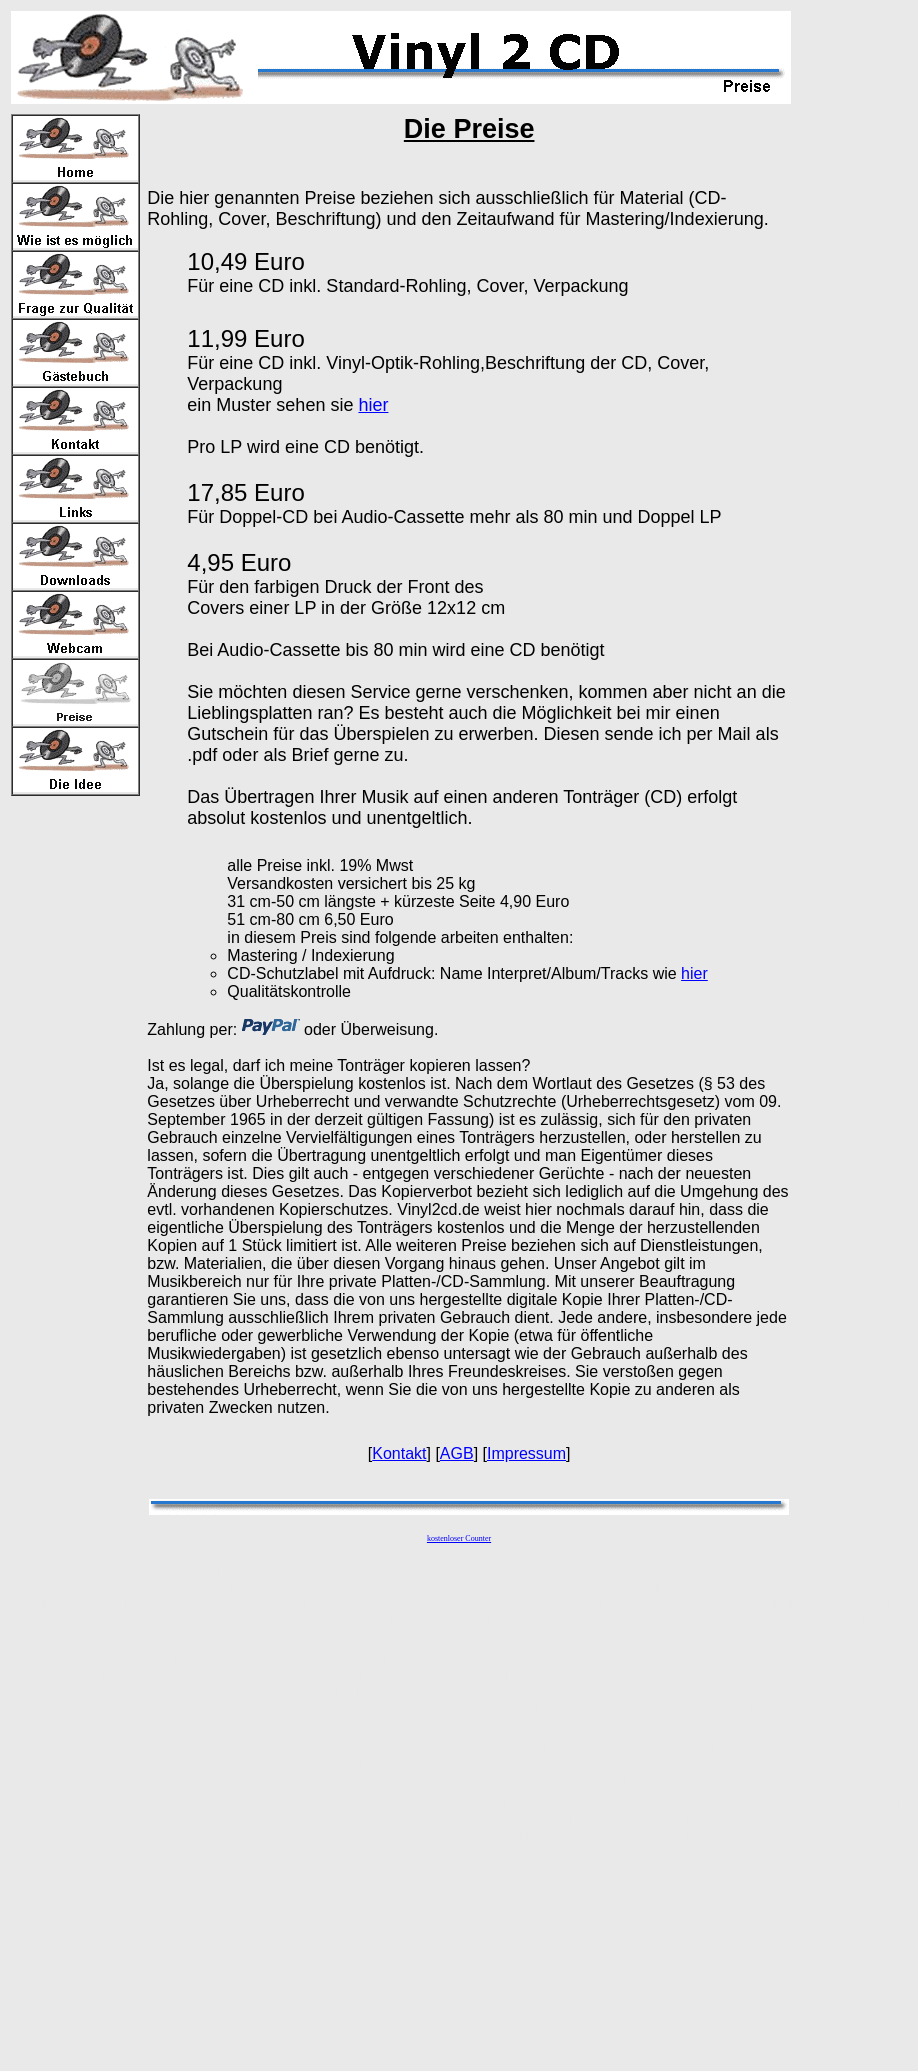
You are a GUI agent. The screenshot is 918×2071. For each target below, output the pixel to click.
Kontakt (399, 1453)
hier (373, 405)
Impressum (526, 1453)
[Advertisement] (855, 311)
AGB (457, 1453)
